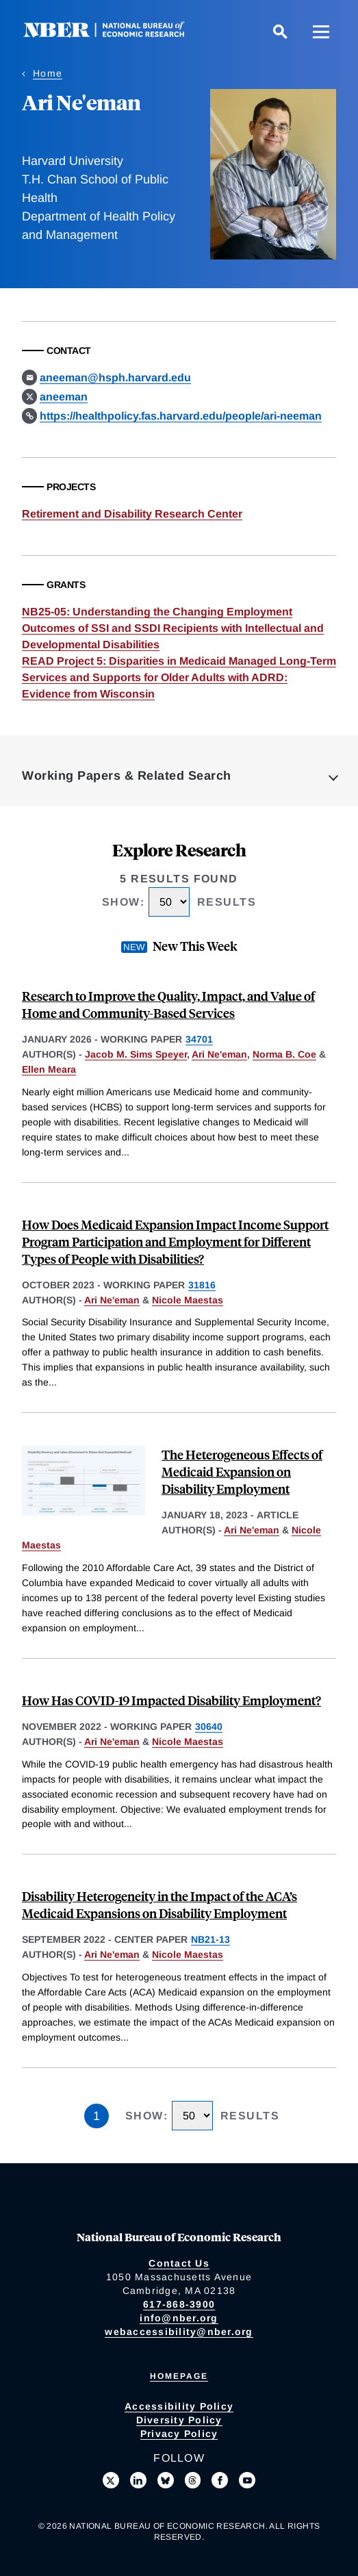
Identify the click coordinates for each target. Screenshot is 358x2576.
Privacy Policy (179, 2433)
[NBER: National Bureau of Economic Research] (115, 34)
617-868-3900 (179, 2304)
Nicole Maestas (187, 1300)
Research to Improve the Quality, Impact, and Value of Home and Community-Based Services (168, 1004)
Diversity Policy (179, 2419)
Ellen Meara (49, 1069)
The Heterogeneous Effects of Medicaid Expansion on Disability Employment (242, 1471)
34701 (199, 1039)
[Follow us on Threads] (193, 2480)
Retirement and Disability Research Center (132, 514)
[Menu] (321, 31)
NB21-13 (210, 1939)
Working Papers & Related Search (126, 775)
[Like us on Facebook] (220, 2480)
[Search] (280, 31)
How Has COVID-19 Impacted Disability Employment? (171, 1700)
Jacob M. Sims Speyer (136, 1054)
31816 (202, 1284)
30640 (208, 1726)
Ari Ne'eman (219, 1054)
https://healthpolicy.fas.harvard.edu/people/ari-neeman (181, 416)
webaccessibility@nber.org (179, 2331)
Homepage (179, 2376)
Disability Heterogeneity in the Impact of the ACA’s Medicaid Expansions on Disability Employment (159, 1904)
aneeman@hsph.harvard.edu (115, 377)
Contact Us (179, 2263)
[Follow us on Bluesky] (165, 2480)
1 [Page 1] (96, 2116)
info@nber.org (179, 2317)
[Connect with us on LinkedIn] (138, 2480)
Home (47, 73)
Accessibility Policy (179, 2406)
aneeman (64, 397)
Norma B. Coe (284, 1054)
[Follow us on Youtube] (247, 2480)
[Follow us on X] (111, 2480)
